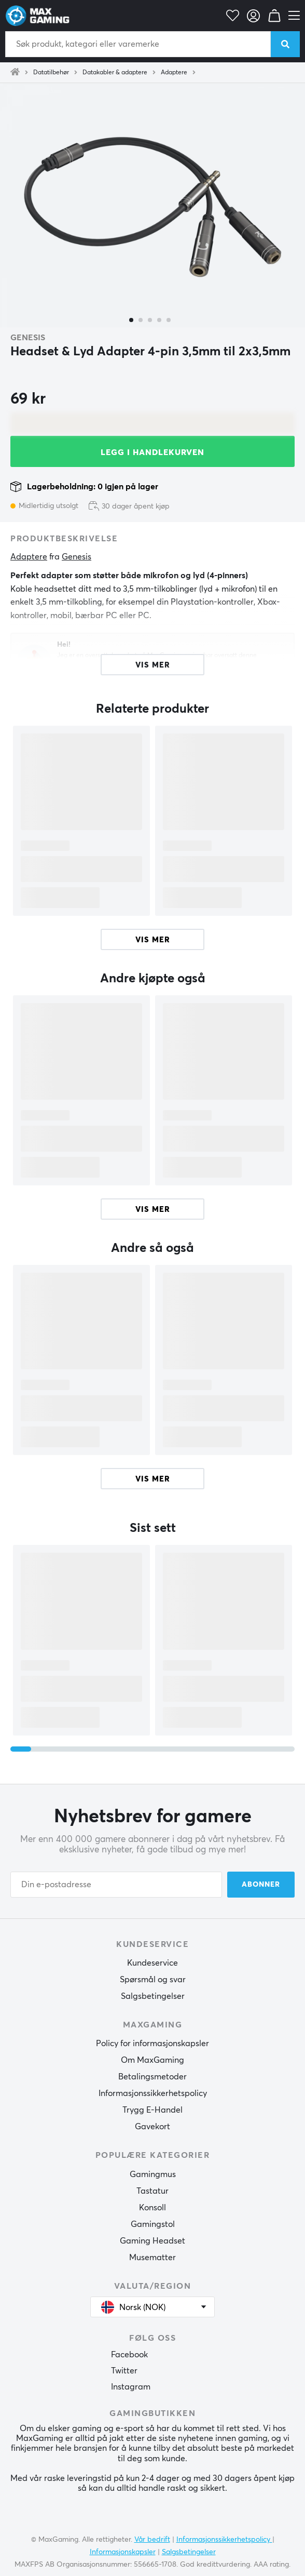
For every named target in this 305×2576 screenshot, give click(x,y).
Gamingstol (153, 2224)
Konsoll (152, 2208)
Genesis (27, 337)
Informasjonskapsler (123, 2552)
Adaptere (174, 73)
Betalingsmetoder (152, 2077)
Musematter (152, 2257)
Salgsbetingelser (153, 1996)
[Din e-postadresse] (116, 1885)
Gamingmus (153, 2174)
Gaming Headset (152, 2241)
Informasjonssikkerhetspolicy (153, 2093)
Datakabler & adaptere (114, 73)
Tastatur (152, 2191)
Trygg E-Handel (152, 2110)
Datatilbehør (51, 73)
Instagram (130, 2387)
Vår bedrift (152, 2539)
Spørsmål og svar (153, 1980)
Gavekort (152, 2127)
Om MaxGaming (152, 2060)
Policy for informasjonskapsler (152, 2043)
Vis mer (152, 940)
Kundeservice (152, 1963)
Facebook (129, 2355)
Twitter (124, 2371)
